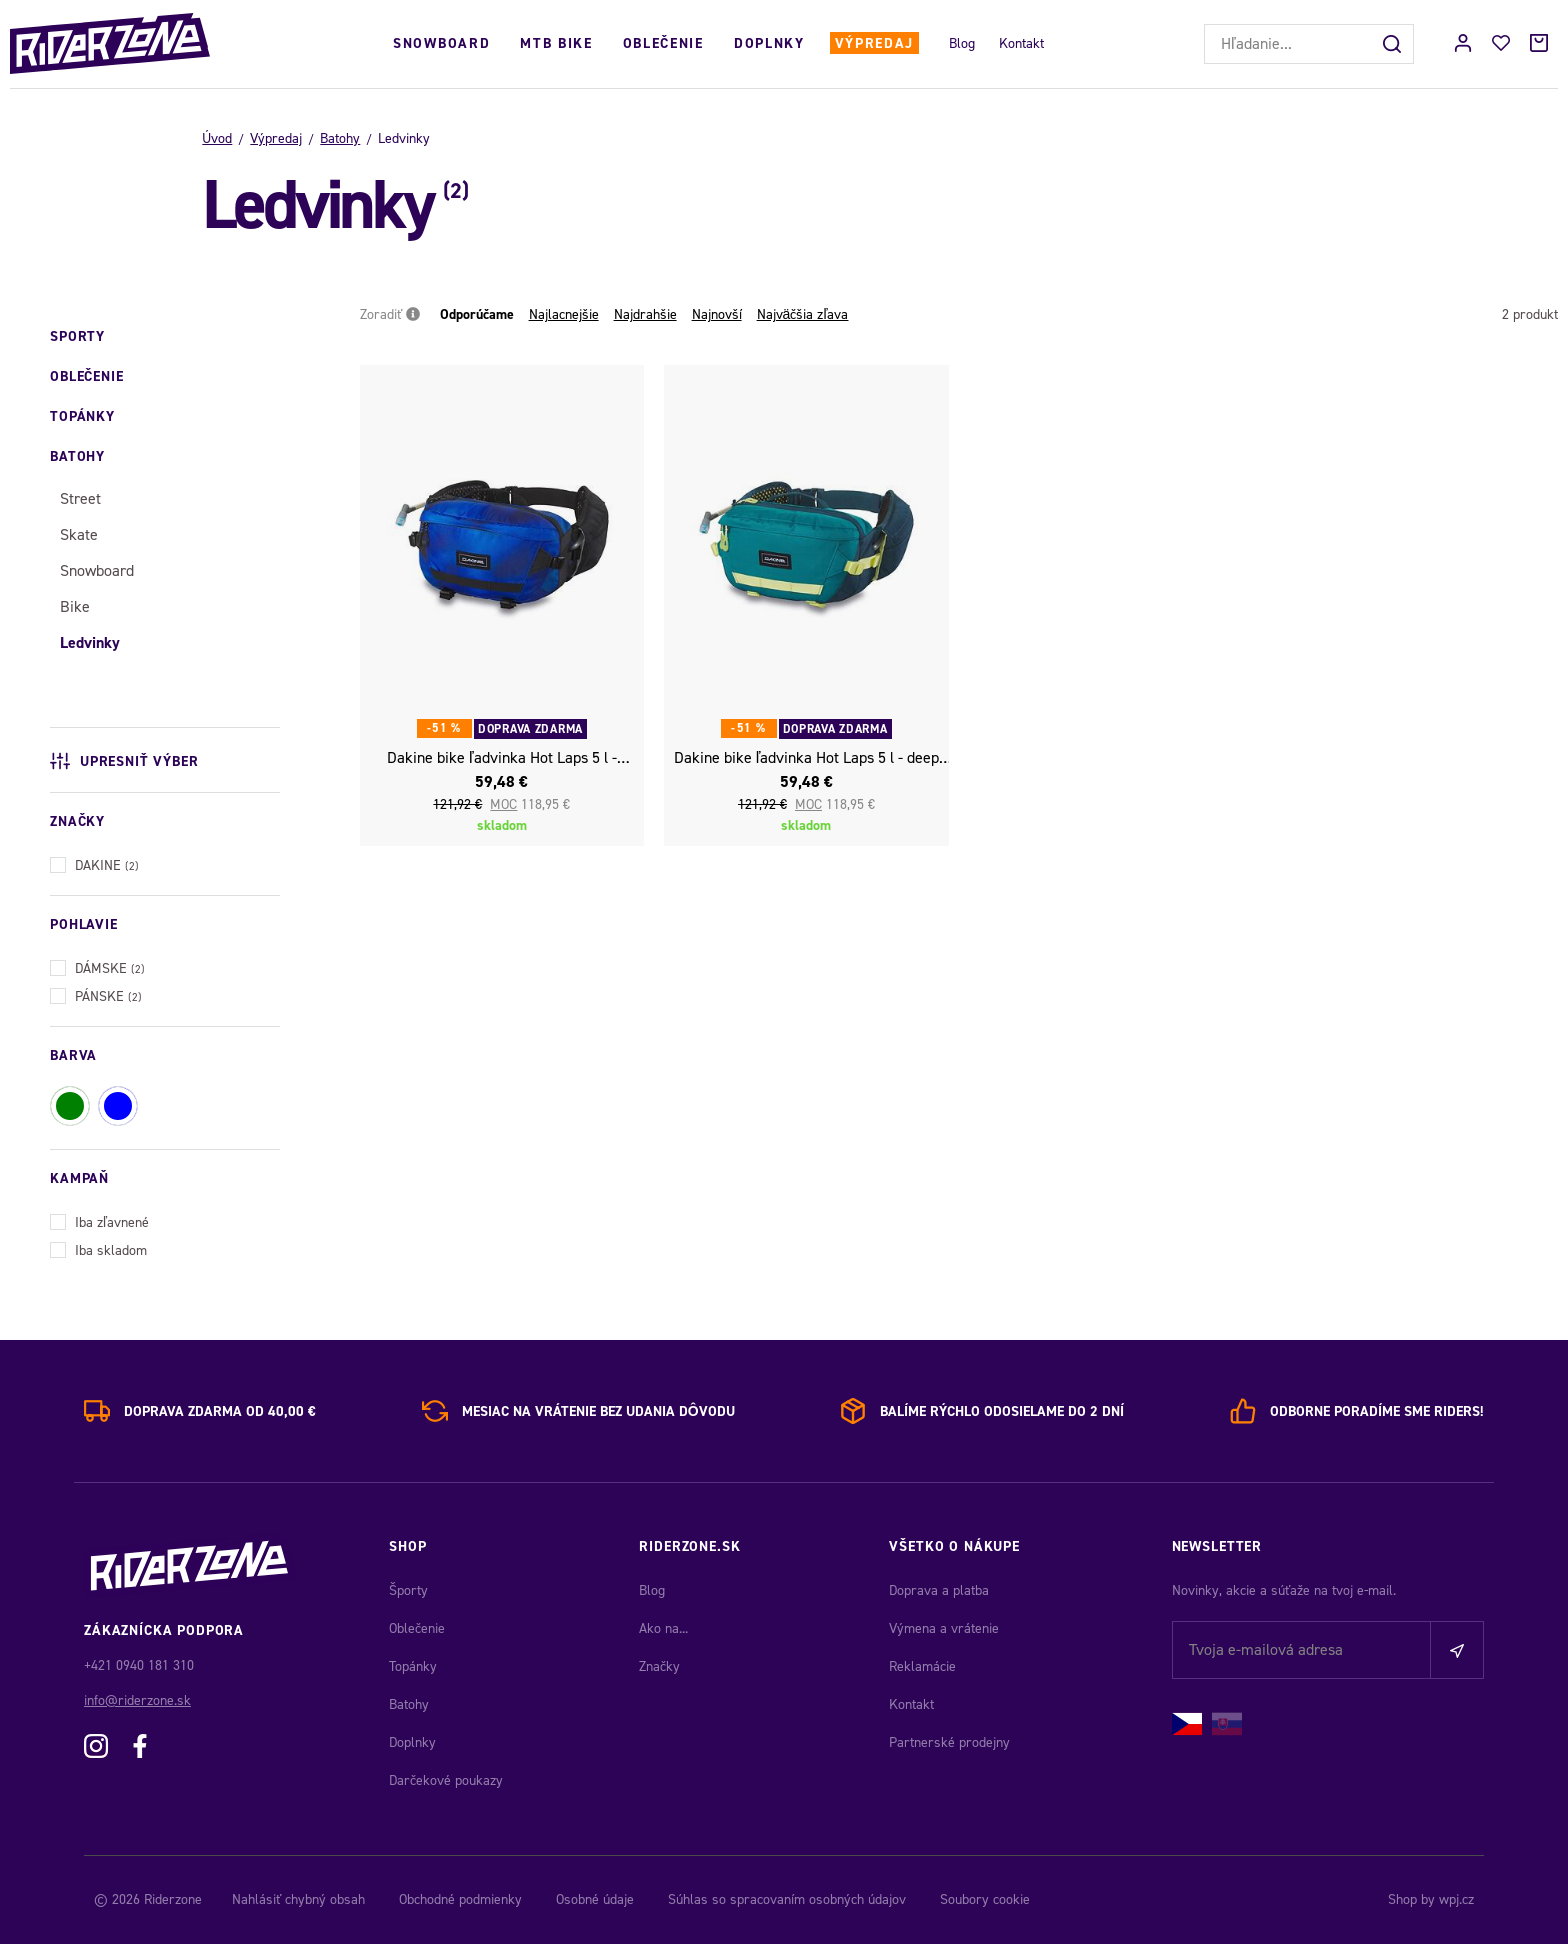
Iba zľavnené (99, 1220)
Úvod (217, 138)
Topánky (413, 1666)
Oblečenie (663, 43)
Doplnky (769, 43)
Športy (408, 1590)
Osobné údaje (595, 1899)
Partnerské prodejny (949, 1742)
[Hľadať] (1394, 44)
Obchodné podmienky (460, 1899)
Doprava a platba (939, 1590)
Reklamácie (922, 1666)
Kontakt (1021, 43)
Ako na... (663, 1628)
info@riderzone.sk (137, 1700)
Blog (962, 43)
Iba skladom (98, 1248)
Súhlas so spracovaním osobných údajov (787, 1899)
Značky (659, 1666)
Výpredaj (874, 43)
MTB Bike (556, 43)
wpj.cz (1456, 1899)
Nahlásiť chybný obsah (298, 1899)
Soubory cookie (985, 1899)
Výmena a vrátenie (944, 1628)
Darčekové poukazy (446, 1780)
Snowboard (441, 43)
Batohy (340, 138)
